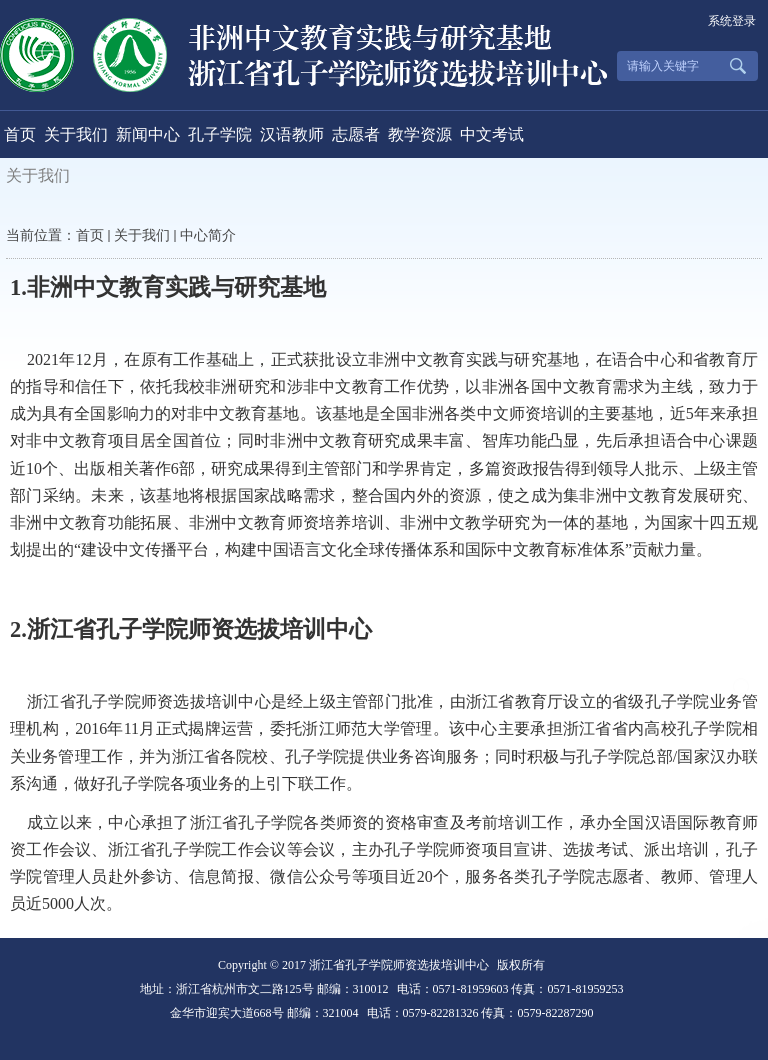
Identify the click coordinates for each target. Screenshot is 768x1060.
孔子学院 (220, 134)
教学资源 (420, 134)
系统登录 (732, 21)
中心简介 (208, 235)
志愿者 (356, 134)
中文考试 (492, 134)
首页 (20, 134)
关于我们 (76, 134)
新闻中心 (148, 134)
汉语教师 (292, 134)
